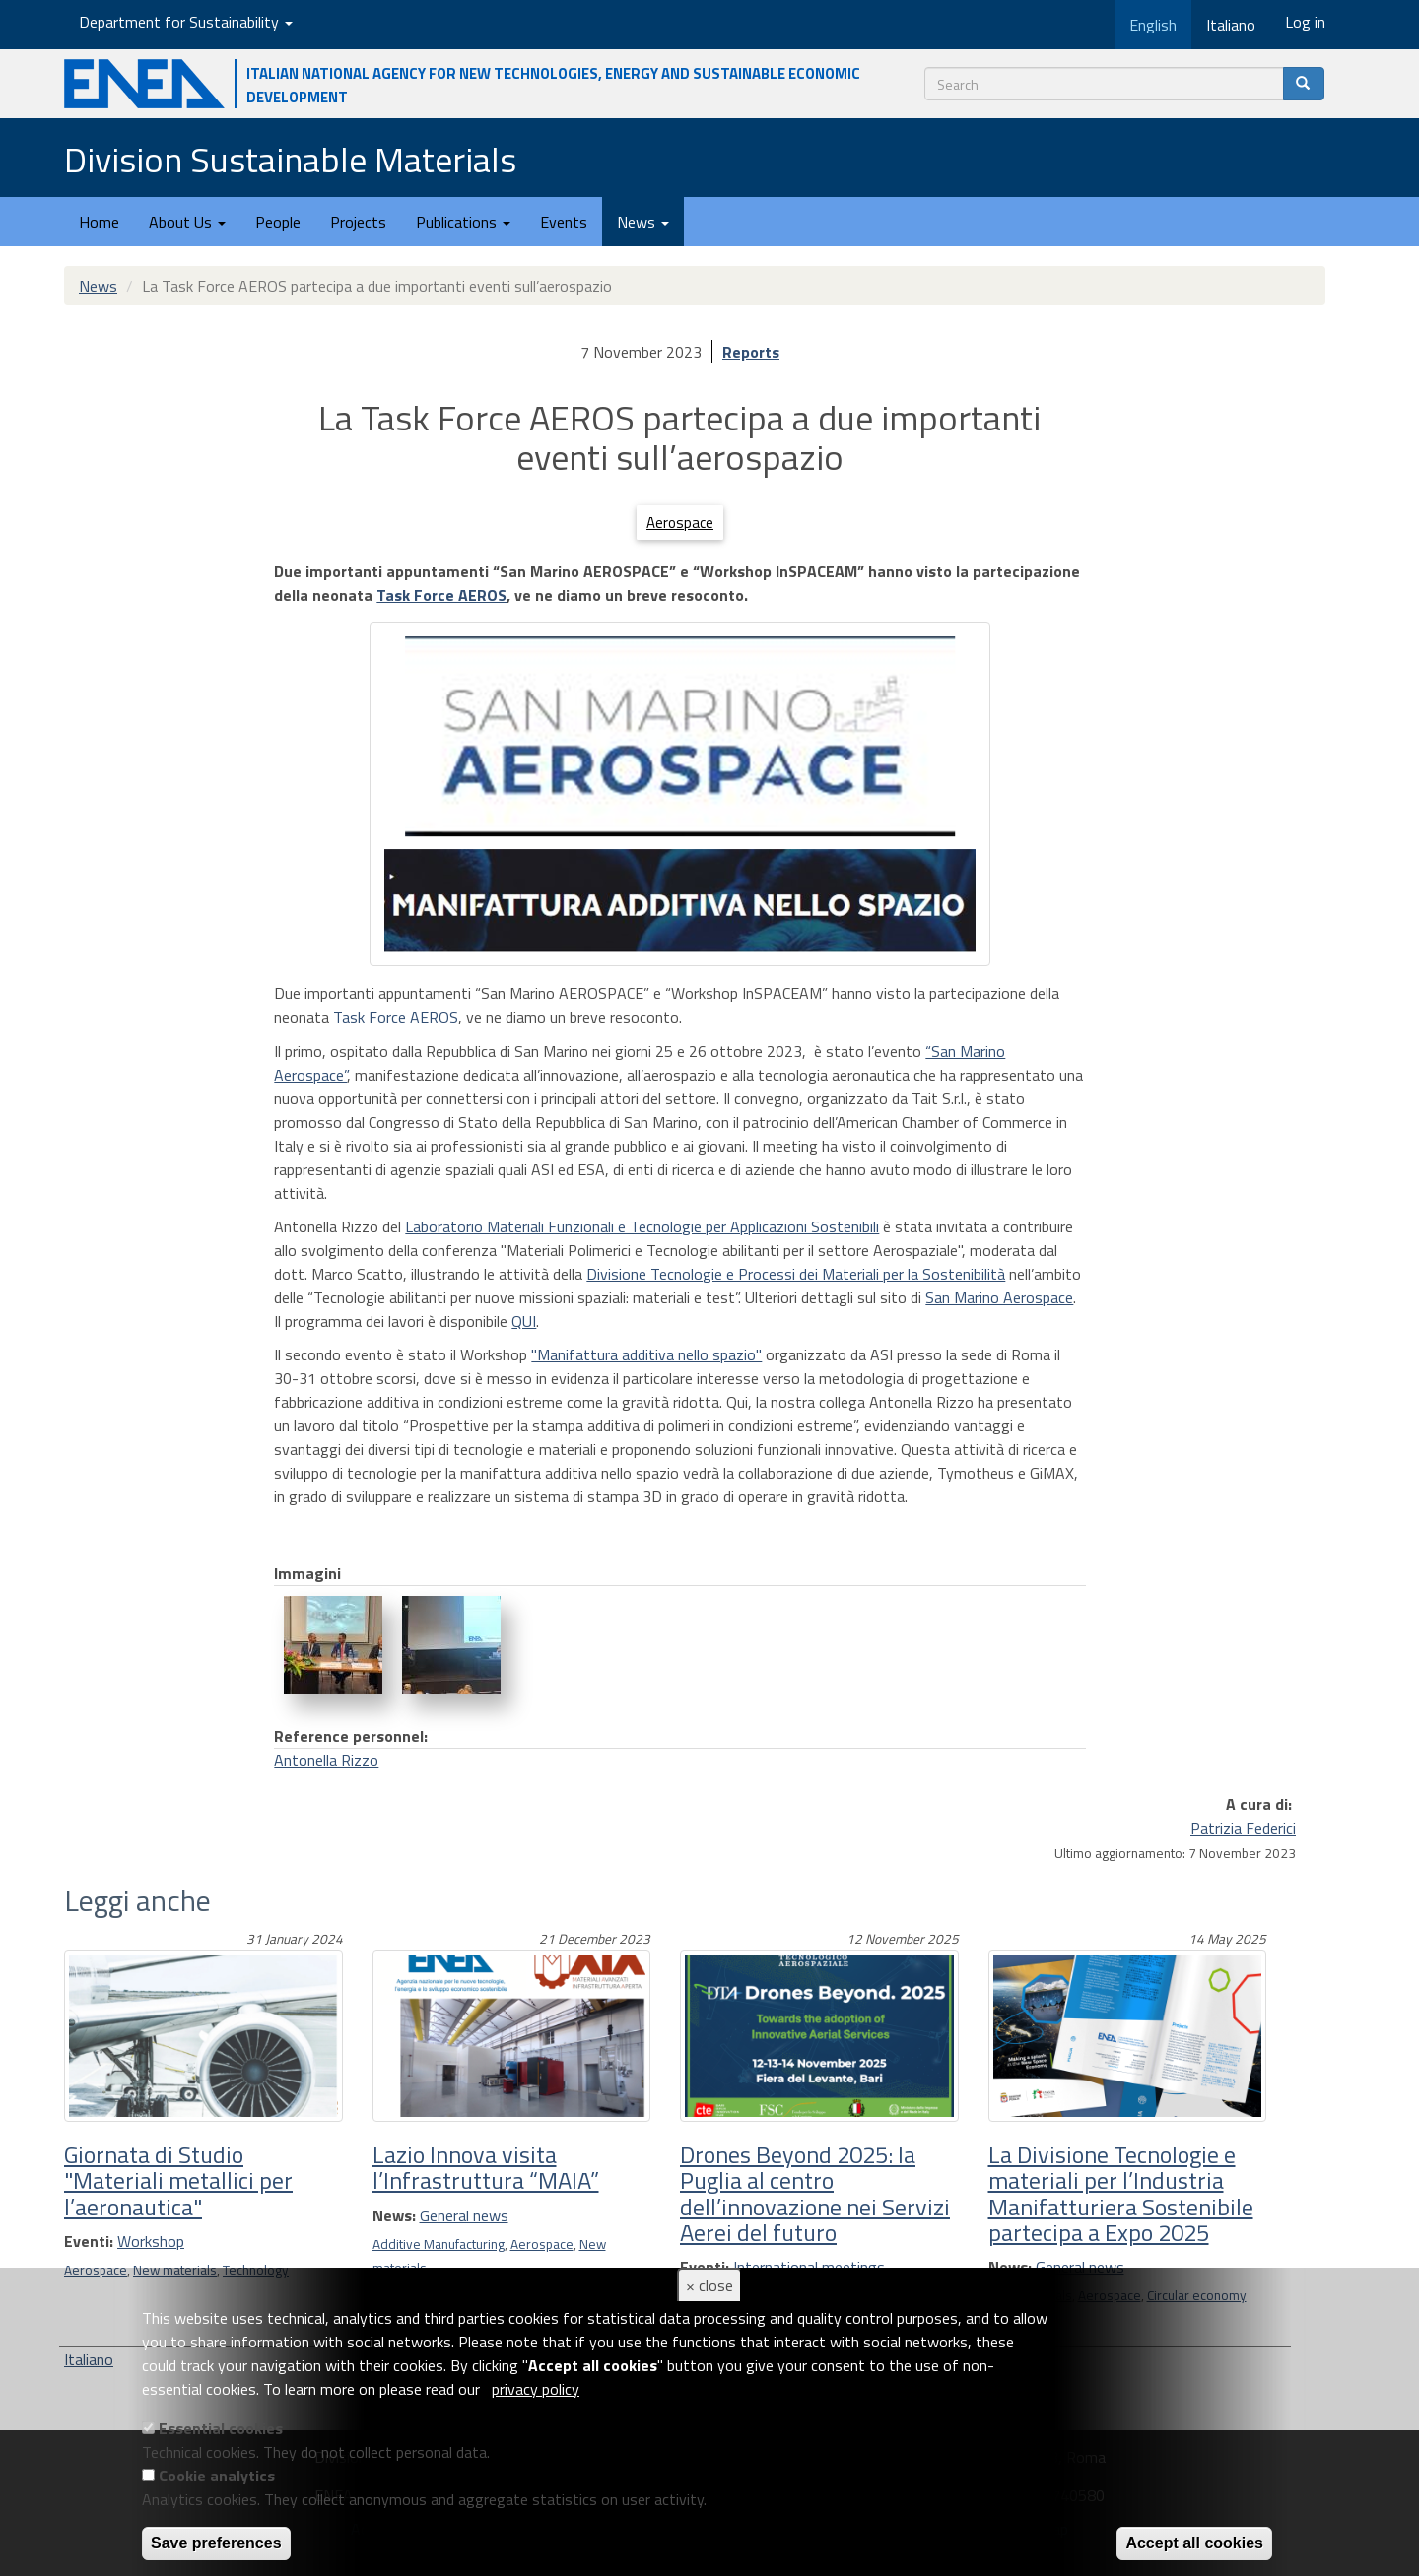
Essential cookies (221, 2428)
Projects (358, 221)
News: (394, 2215)
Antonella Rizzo (326, 1760)
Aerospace (679, 522)
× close (709, 2285)
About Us (187, 221)
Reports (750, 351)
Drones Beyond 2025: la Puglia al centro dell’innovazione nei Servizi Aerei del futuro (815, 2193)
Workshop (150, 2241)
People (278, 221)
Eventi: (88, 2241)
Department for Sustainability (186, 21)
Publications (463, 221)
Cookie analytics (217, 2475)
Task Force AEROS (441, 595)
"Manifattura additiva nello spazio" (646, 1354)
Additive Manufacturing (438, 2244)
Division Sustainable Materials (290, 159)
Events (563, 221)
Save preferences (216, 2543)
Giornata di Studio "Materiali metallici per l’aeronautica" (178, 2180)
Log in (1305, 21)
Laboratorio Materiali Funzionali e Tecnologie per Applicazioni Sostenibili (642, 1226)
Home (99, 221)
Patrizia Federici (1243, 1828)
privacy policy (535, 2389)
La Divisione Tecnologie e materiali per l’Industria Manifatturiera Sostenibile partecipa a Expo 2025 (1120, 2193)
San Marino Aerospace (999, 1297)
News (643, 221)
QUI (523, 1321)
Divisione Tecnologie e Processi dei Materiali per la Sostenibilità (795, 1274)
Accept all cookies (1194, 2543)
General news (464, 2215)
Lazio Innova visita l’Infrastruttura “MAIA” (485, 2167)
